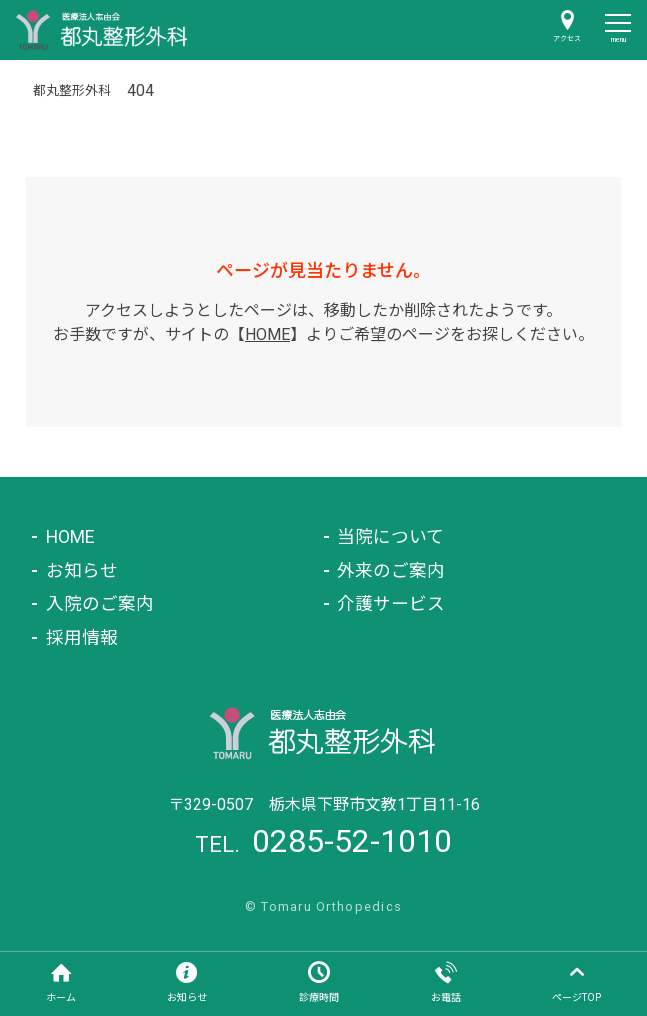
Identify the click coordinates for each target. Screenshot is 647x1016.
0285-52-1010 (352, 841)
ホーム (61, 997)
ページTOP (576, 997)
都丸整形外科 (72, 90)
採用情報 (82, 638)
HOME (267, 334)
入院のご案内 (100, 604)
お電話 (446, 997)
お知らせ (82, 571)
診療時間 (319, 997)
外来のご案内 (391, 571)
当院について (390, 537)
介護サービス (391, 604)
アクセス (567, 39)
